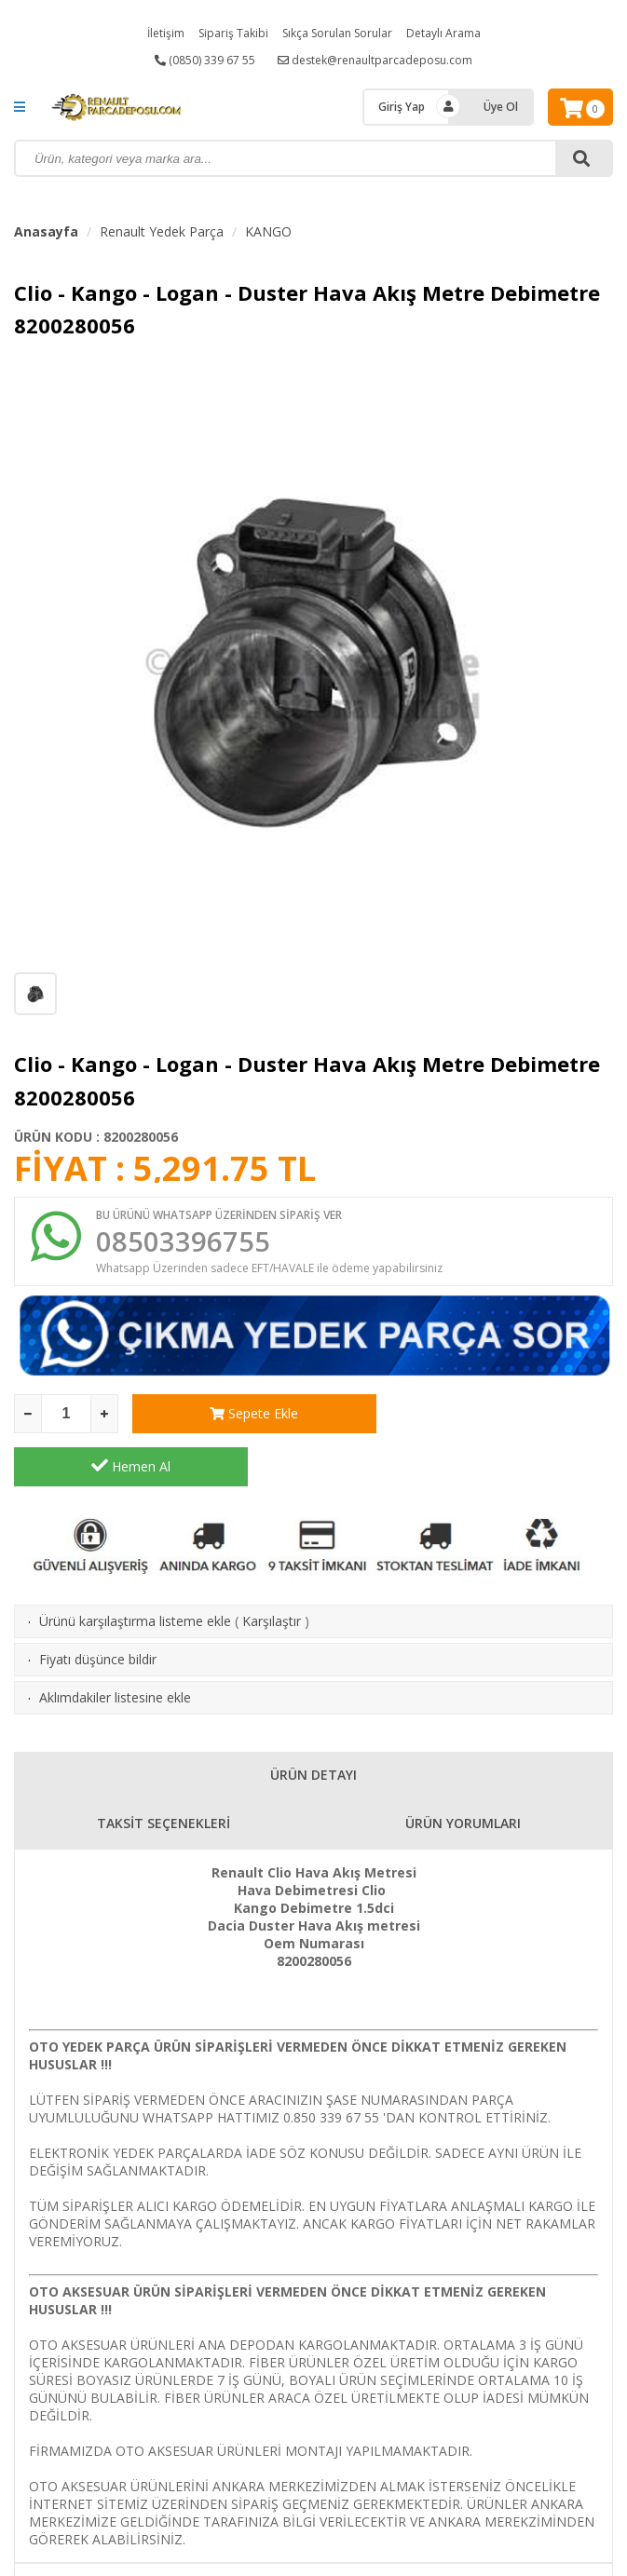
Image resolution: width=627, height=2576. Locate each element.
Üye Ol (501, 107)
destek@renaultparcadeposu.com (375, 60)
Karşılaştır (271, 1569)
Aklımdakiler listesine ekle (115, 1645)
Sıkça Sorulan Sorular (337, 33)
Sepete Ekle (249, 1414)
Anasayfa (46, 231)
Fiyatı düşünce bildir (98, 1607)
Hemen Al (496, 1413)
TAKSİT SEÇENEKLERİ (163, 1771)
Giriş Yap (401, 107)
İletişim (165, 33)
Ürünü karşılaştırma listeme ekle (135, 1569)
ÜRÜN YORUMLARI (463, 1771)
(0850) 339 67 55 (205, 60)
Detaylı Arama (443, 33)
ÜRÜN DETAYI (313, 1722)
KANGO (268, 231)
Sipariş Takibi (233, 33)
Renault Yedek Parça (162, 231)
